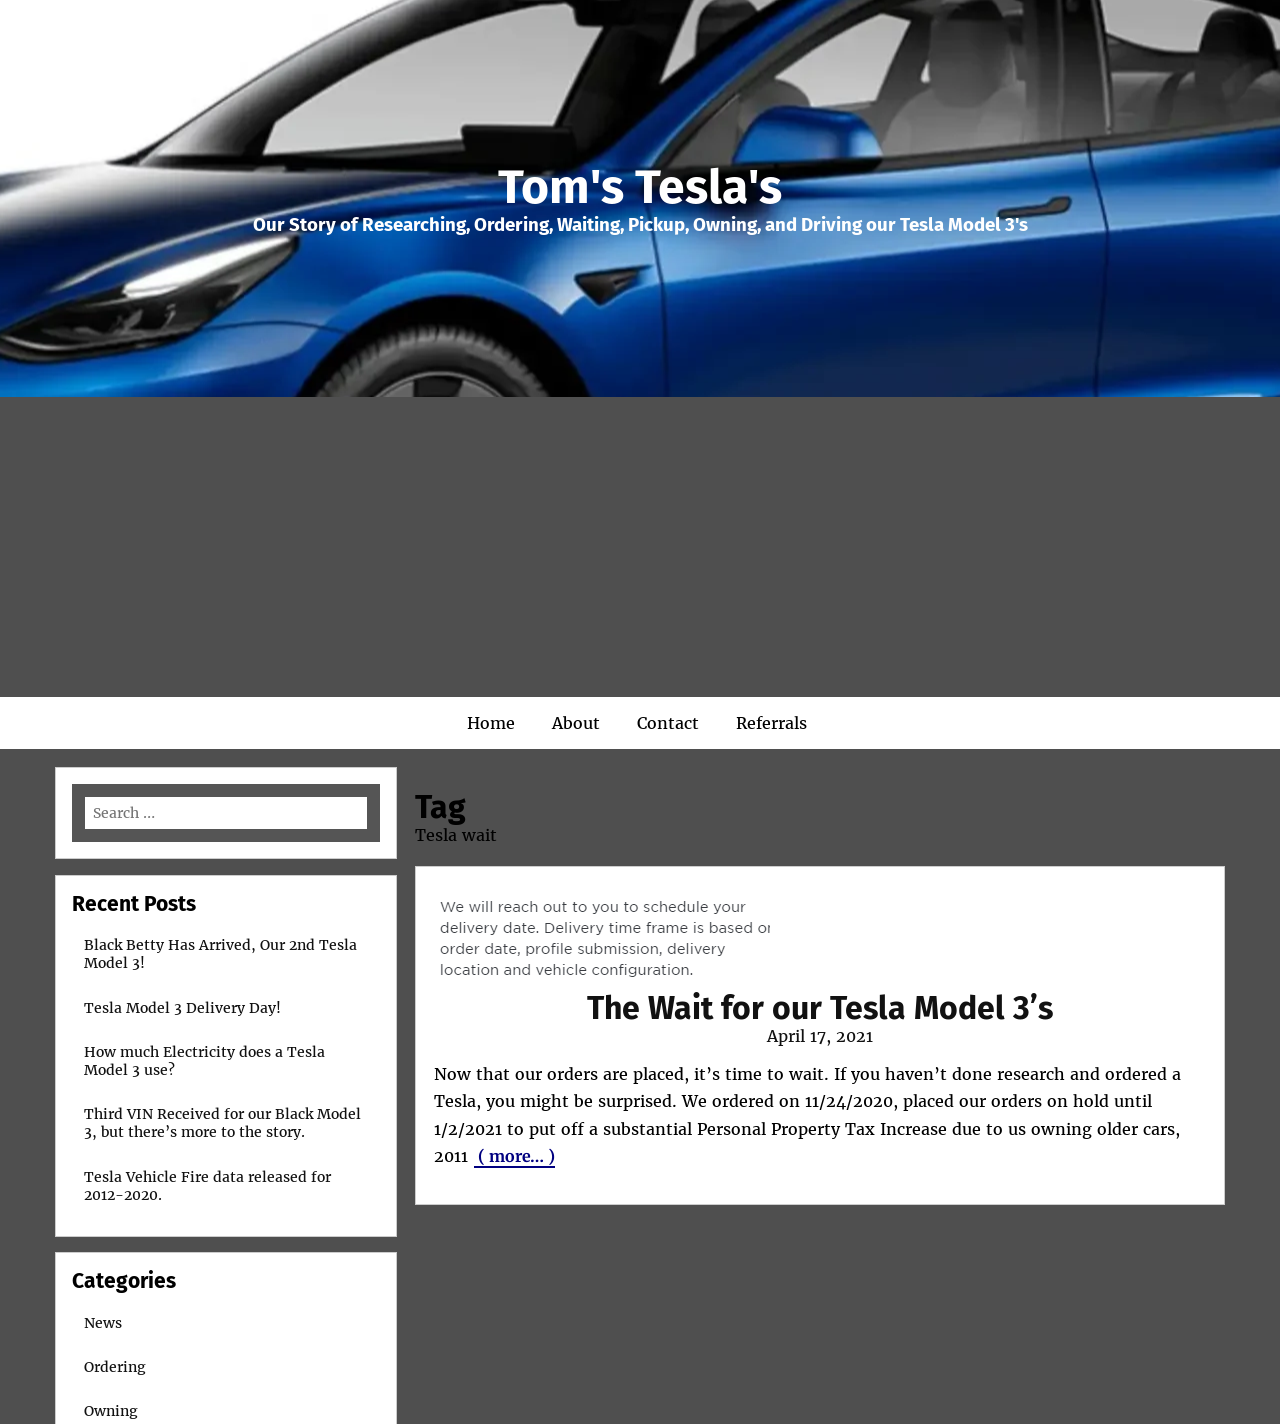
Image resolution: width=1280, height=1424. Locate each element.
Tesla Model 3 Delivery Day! (182, 1008)
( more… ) (514, 1156)
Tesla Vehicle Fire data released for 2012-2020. (207, 1186)
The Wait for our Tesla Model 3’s (820, 1008)
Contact (668, 723)
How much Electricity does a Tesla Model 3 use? (204, 1061)
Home (491, 723)
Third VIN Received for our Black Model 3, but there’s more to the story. (222, 1123)
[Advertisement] (640, 547)
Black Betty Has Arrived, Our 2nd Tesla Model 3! (220, 954)
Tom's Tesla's (640, 187)
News (103, 1323)
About (576, 723)
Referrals (771, 723)
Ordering (115, 1367)
